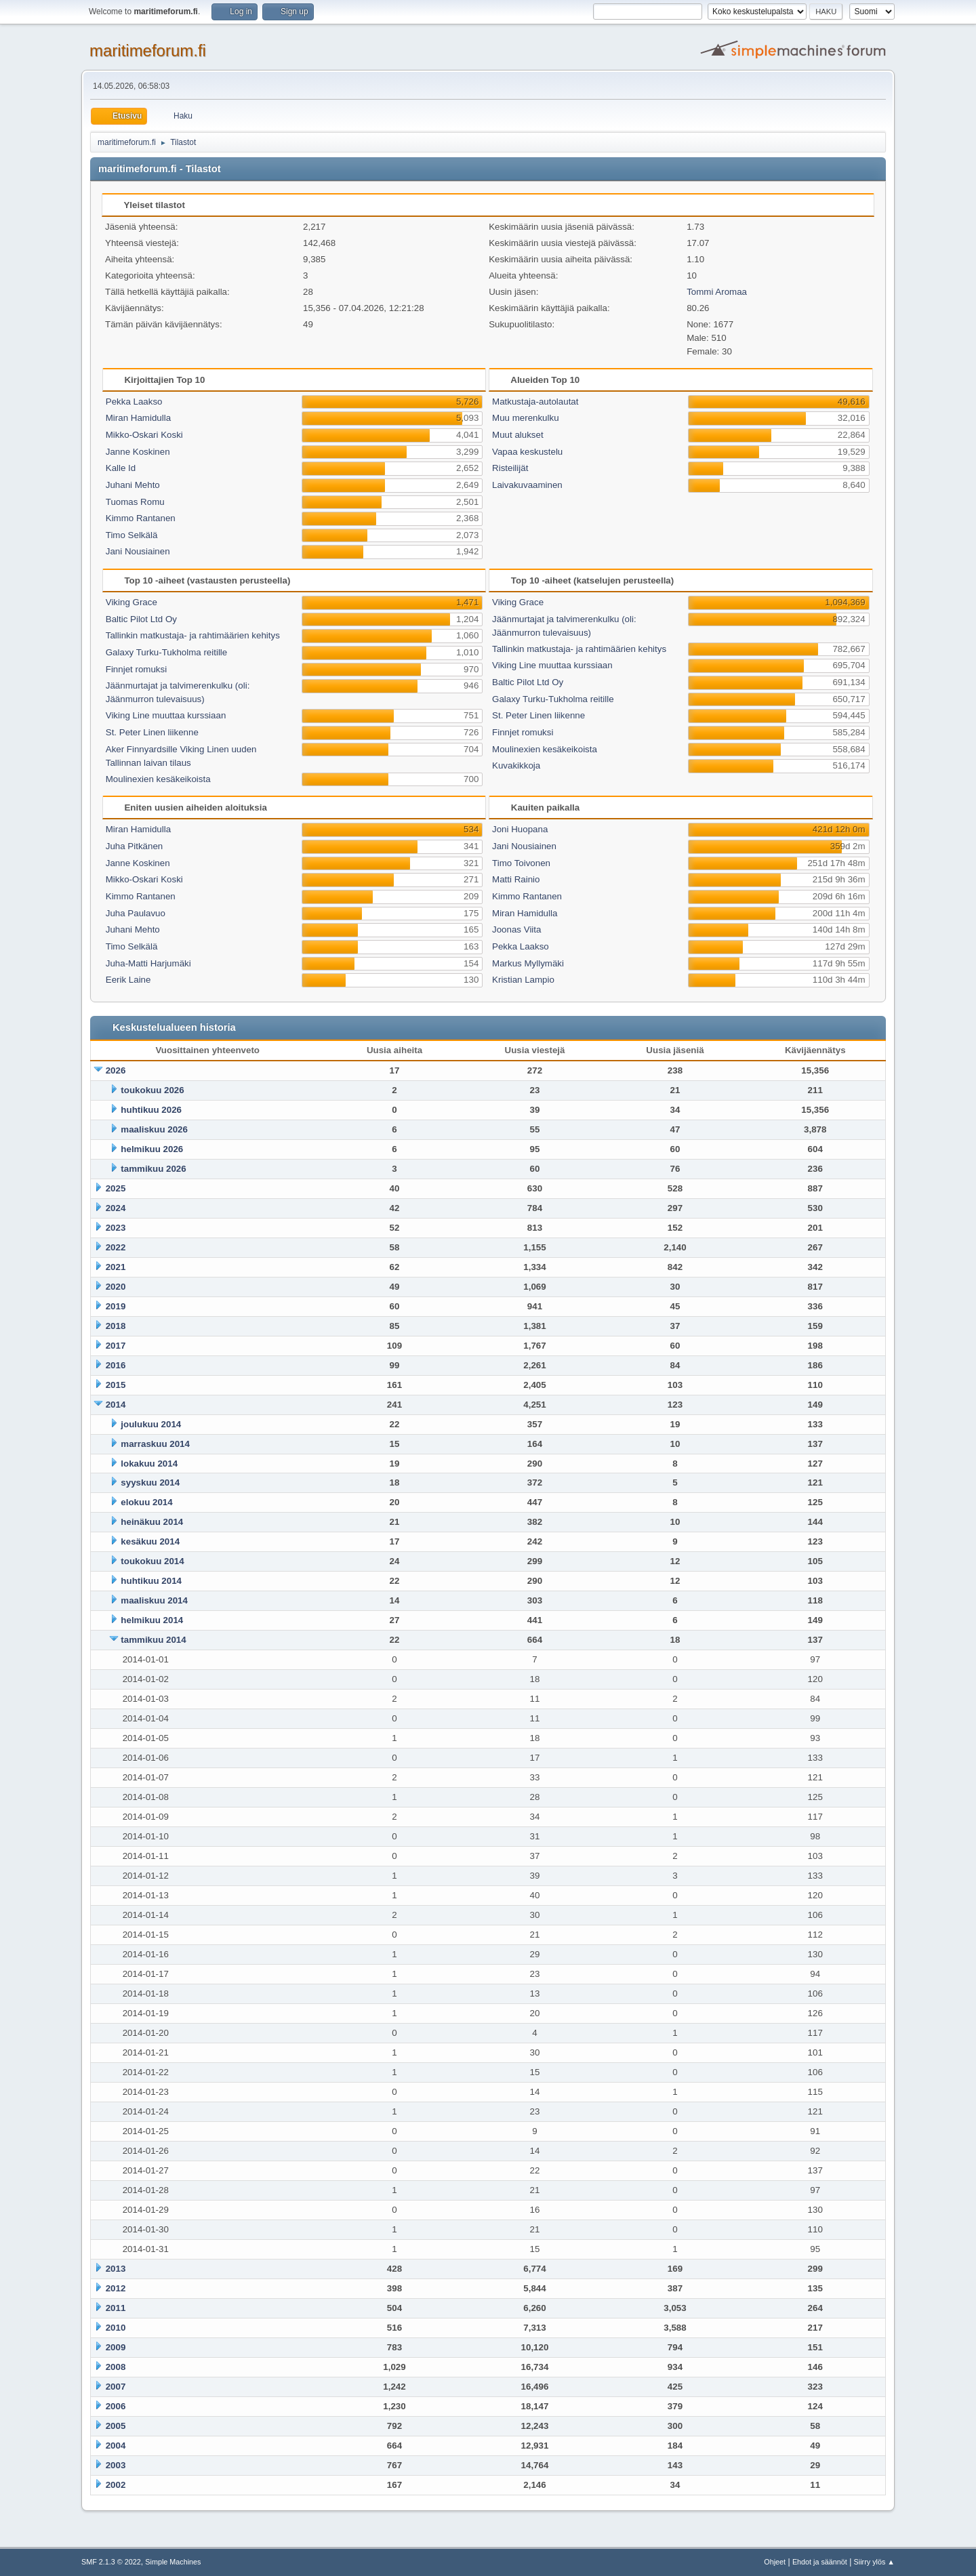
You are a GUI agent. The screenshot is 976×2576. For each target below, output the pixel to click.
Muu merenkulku (525, 418)
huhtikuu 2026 (151, 1110)
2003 (116, 2465)
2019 (116, 1306)
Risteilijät (510, 468)
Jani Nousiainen (138, 551)
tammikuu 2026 (153, 1169)
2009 (116, 2347)
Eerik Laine (128, 980)
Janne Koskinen (138, 452)
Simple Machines (173, 2562)
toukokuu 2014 (152, 1561)
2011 (116, 2308)
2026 (116, 1070)
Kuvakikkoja (516, 765)
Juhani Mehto (133, 485)
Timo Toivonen (521, 863)
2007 (116, 2386)
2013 (116, 2269)
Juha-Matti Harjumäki (148, 963)
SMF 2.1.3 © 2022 (111, 2562)
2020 (116, 1287)
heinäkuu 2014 (152, 1522)
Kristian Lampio (523, 980)
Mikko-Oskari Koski (144, 435)
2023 (116, 1228)
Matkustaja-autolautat (535, 401)
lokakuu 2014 (149, 1463)
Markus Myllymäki (528, 963)
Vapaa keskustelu (527, 452)
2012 (116, 2288)
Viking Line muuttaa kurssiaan (166, 715)
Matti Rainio (516, 879)
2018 (116, 1326)
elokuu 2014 (146, 1502)
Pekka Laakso (134, 401)
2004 (116, 2445)
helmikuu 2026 (152, 1149)
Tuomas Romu (135, 502)
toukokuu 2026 (152, 1090)
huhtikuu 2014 (151, 1581)
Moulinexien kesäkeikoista (158, 779)
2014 (116, 1404)
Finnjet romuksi (136, 669)
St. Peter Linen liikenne (152, 732)
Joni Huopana (520, 829)
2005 (116, 2426)
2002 (116, 2485)
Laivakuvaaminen (527, 485)
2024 (116, 1208)
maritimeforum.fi (147, 50)
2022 (116, 1247)
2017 (116, 1346)
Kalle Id (121, 468)
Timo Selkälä (132, 535)
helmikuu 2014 (152, 1620)
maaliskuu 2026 (154, 1129)
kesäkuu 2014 (150, 1541)
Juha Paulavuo (135, 913)
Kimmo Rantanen (141, 518)
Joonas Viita (516, 929)
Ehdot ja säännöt (819, 2562)
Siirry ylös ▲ (874, 2562)
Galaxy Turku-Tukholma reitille (167, 652)
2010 (116, 2328)
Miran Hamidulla (138, 418)
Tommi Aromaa (717, 292)
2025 (116, 1188)
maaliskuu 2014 (154, 1600)
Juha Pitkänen (134, 846)
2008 (116, 2367)
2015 (116, 1385)
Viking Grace (131, 602)
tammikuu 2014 (153, 1640)
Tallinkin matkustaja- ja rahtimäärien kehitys (193, 635)
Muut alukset (518, 435)
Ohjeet (775, 2562)
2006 (116, 2406)
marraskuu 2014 (155, 1444)
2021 (116, 1267)
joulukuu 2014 (151, 1424)
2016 (116, 1365)
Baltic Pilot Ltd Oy (141, 619)
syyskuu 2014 (150, 1482)
